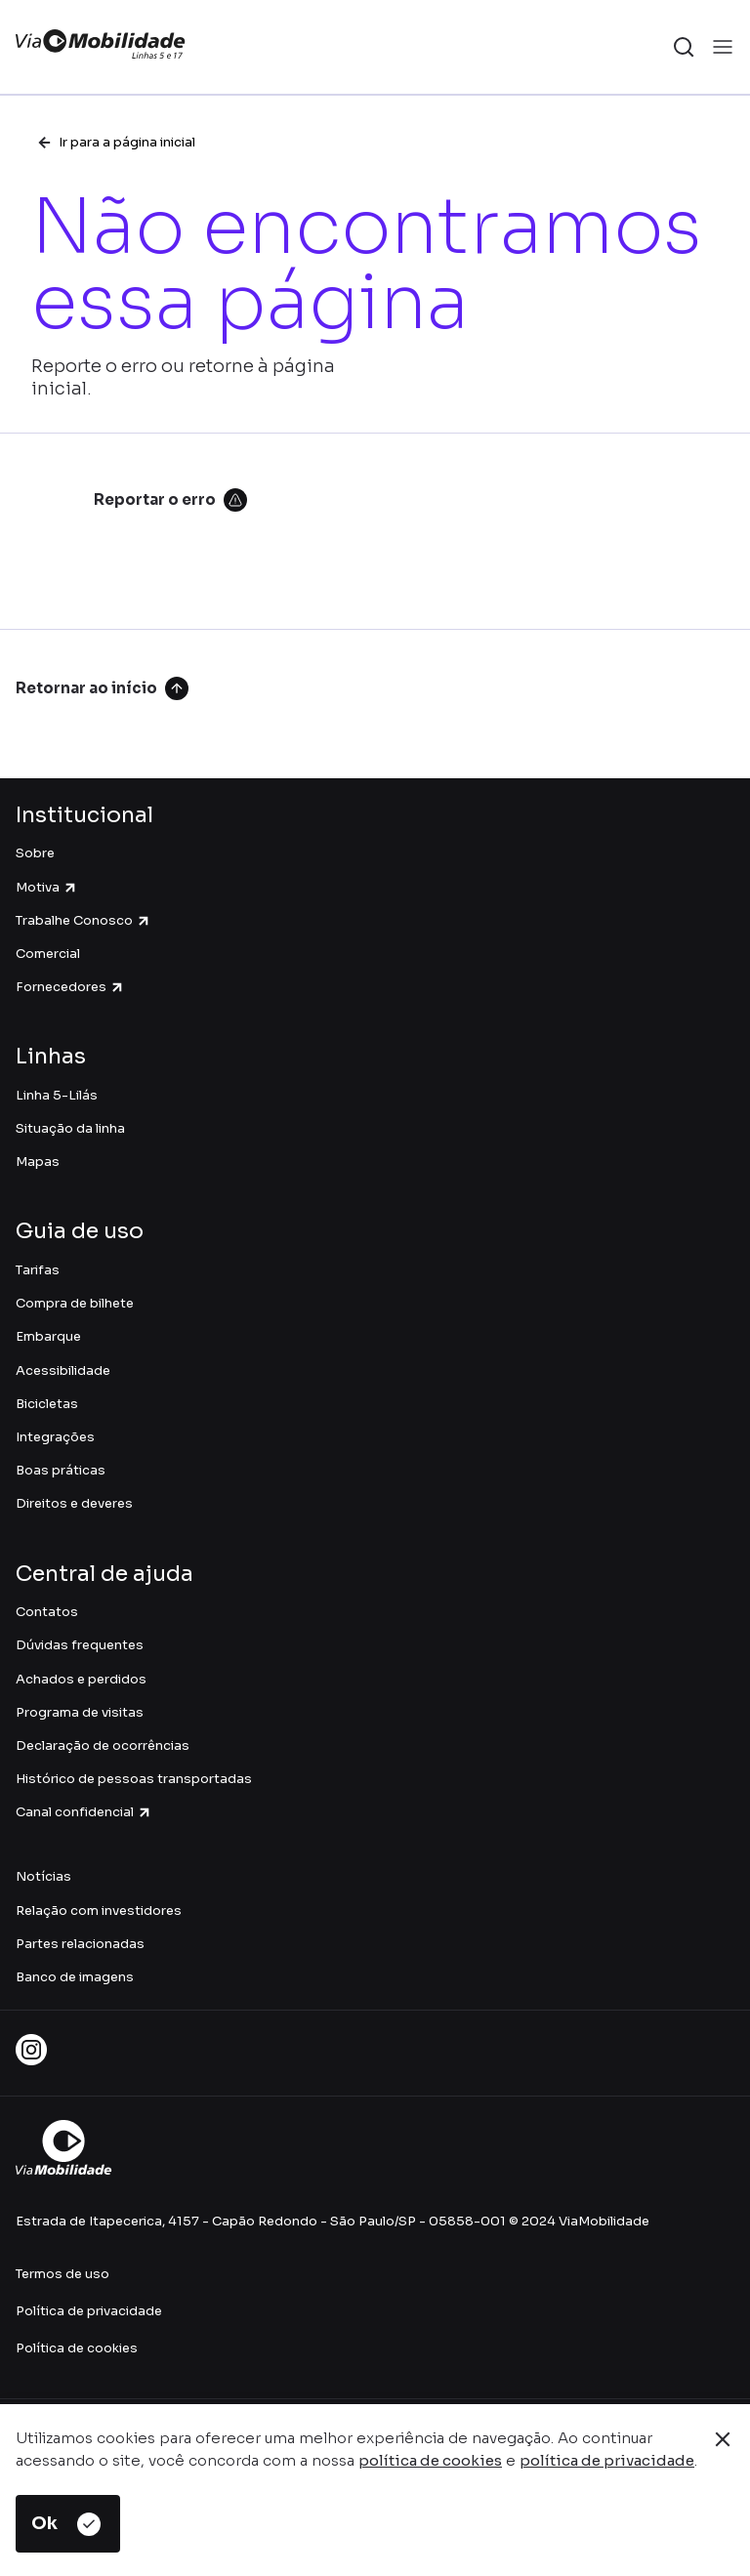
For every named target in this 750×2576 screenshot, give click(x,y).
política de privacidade (607, 2460)
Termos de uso (62, 2273)
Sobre (35, 853)
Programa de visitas (80, 1712)
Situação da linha (70, 1128)
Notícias (43, 1876)
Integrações (55, 1437)
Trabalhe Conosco (83, 920)
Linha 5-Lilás (57, 1095)
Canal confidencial (84, 1812)
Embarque (48, 1336)
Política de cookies (77, 2348)
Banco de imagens (75, 1977)
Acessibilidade (63, 1370)
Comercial (48, 953)
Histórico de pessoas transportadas (134, 1778)
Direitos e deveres (74, 1503)
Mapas (38, 1161)
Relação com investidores (99, 1910)
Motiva (47, 887)
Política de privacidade (89, 2311)
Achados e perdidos (81, 1679)
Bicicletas (47, 1403)
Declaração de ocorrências (102, 1745)
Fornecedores (70, 986)
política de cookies (430, 2460)
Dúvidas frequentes (80, 1645)
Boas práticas (60, 1470)
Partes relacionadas (80, 1943)
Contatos (47, 1611)
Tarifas (38, 1270)
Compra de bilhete (75, 1303)
